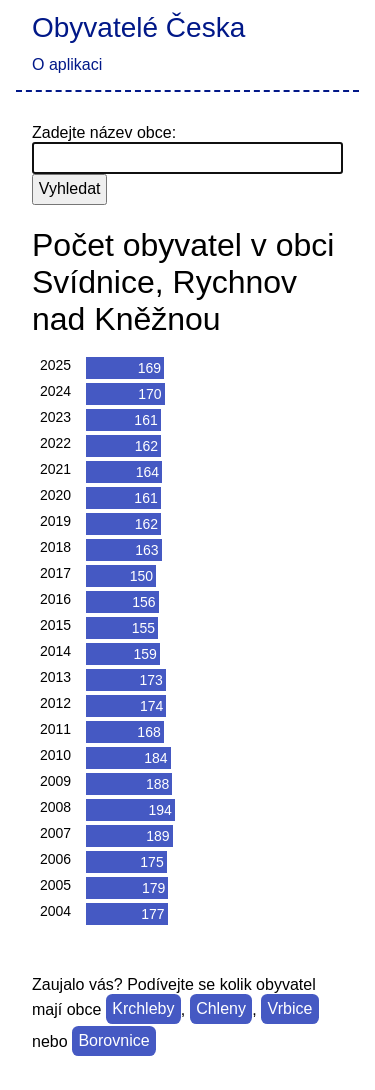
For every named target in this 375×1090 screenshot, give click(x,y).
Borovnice (113, 1041)
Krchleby (143, 1009)
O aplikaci (67, 64)
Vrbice (290, 1009)
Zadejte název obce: (104, 132)
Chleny (221, 1009)
